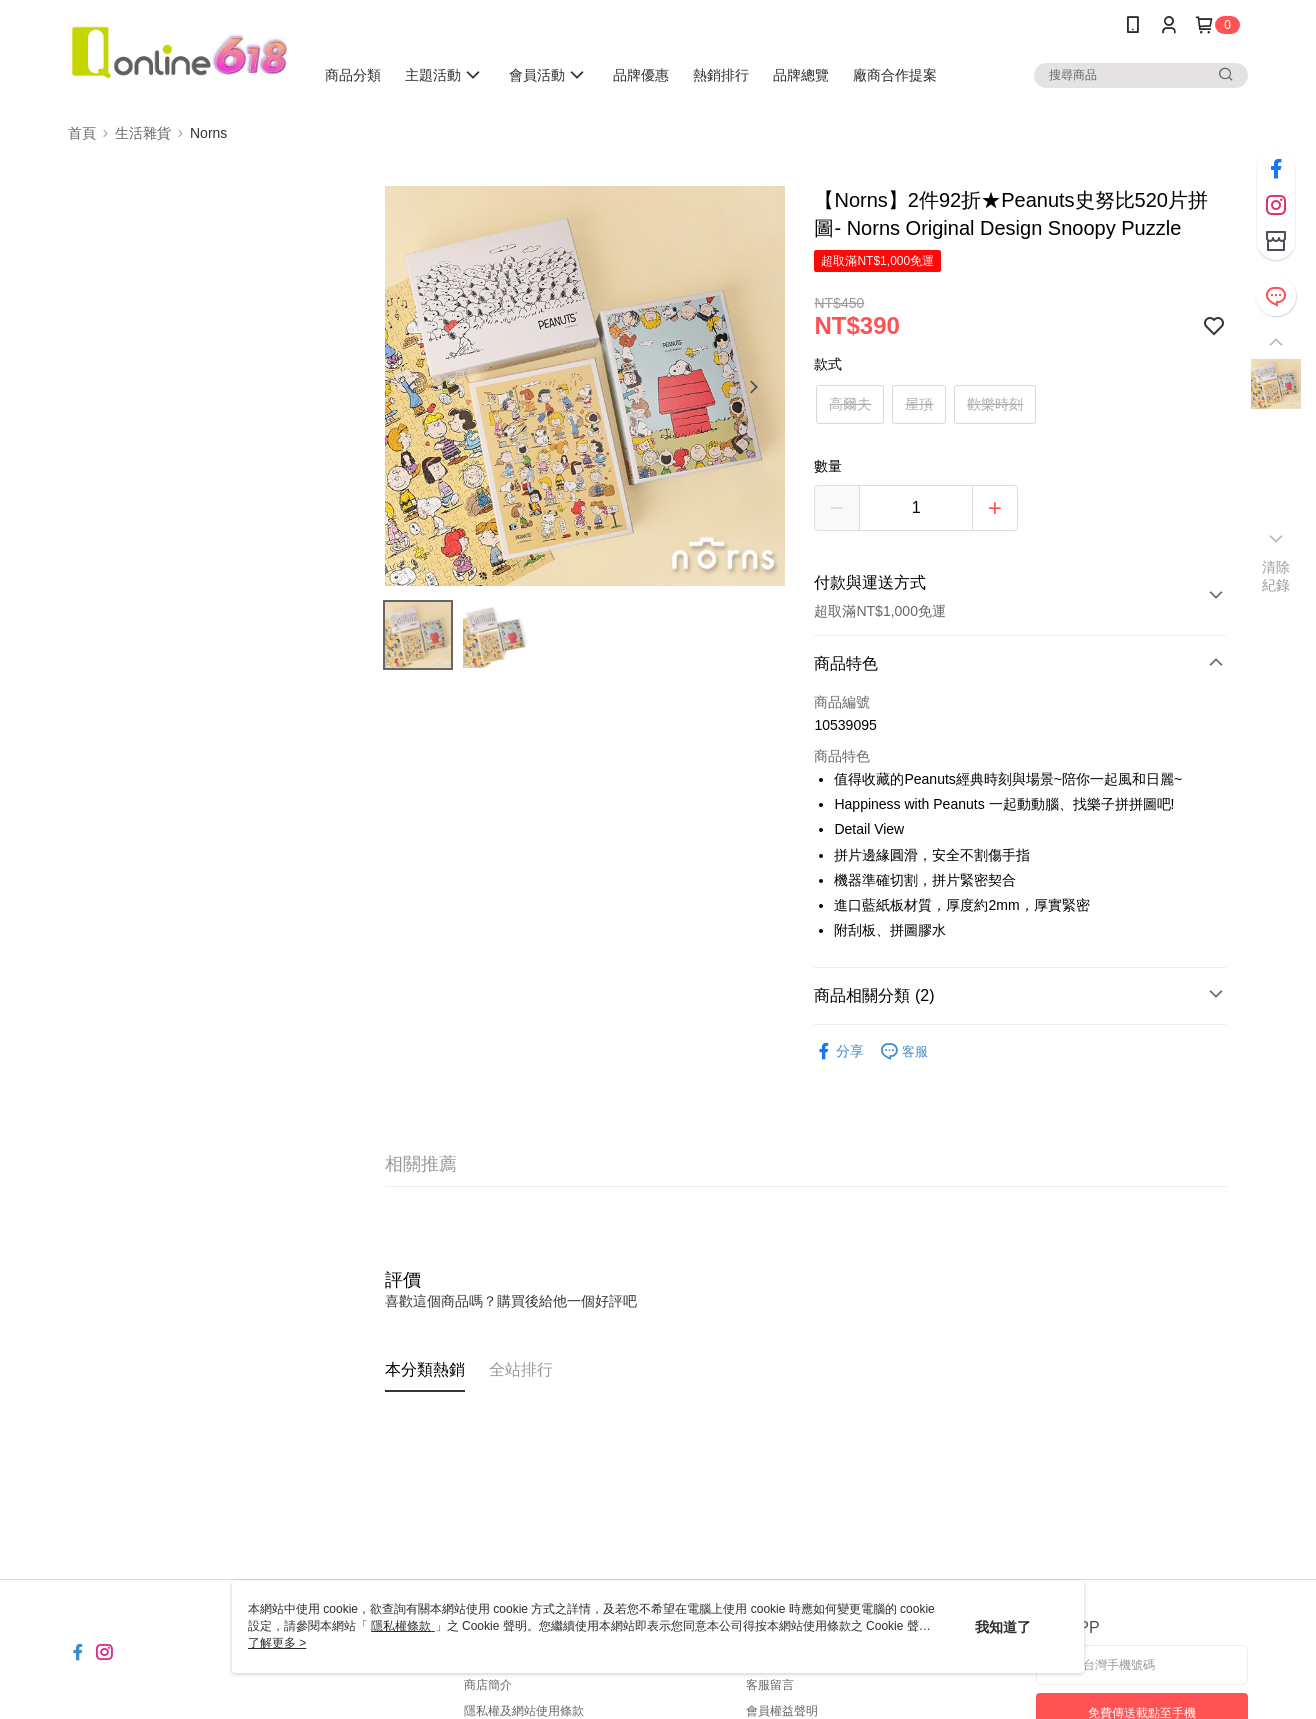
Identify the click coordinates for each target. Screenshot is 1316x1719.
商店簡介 (488, 1685)
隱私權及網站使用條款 (524, 1711)
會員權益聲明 (782, 1711)
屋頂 (919, 404)
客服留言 (770, 1685)
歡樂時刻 (995, 404)
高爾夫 (850, 404)
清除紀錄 (1276, 576)
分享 (839, 1051)
